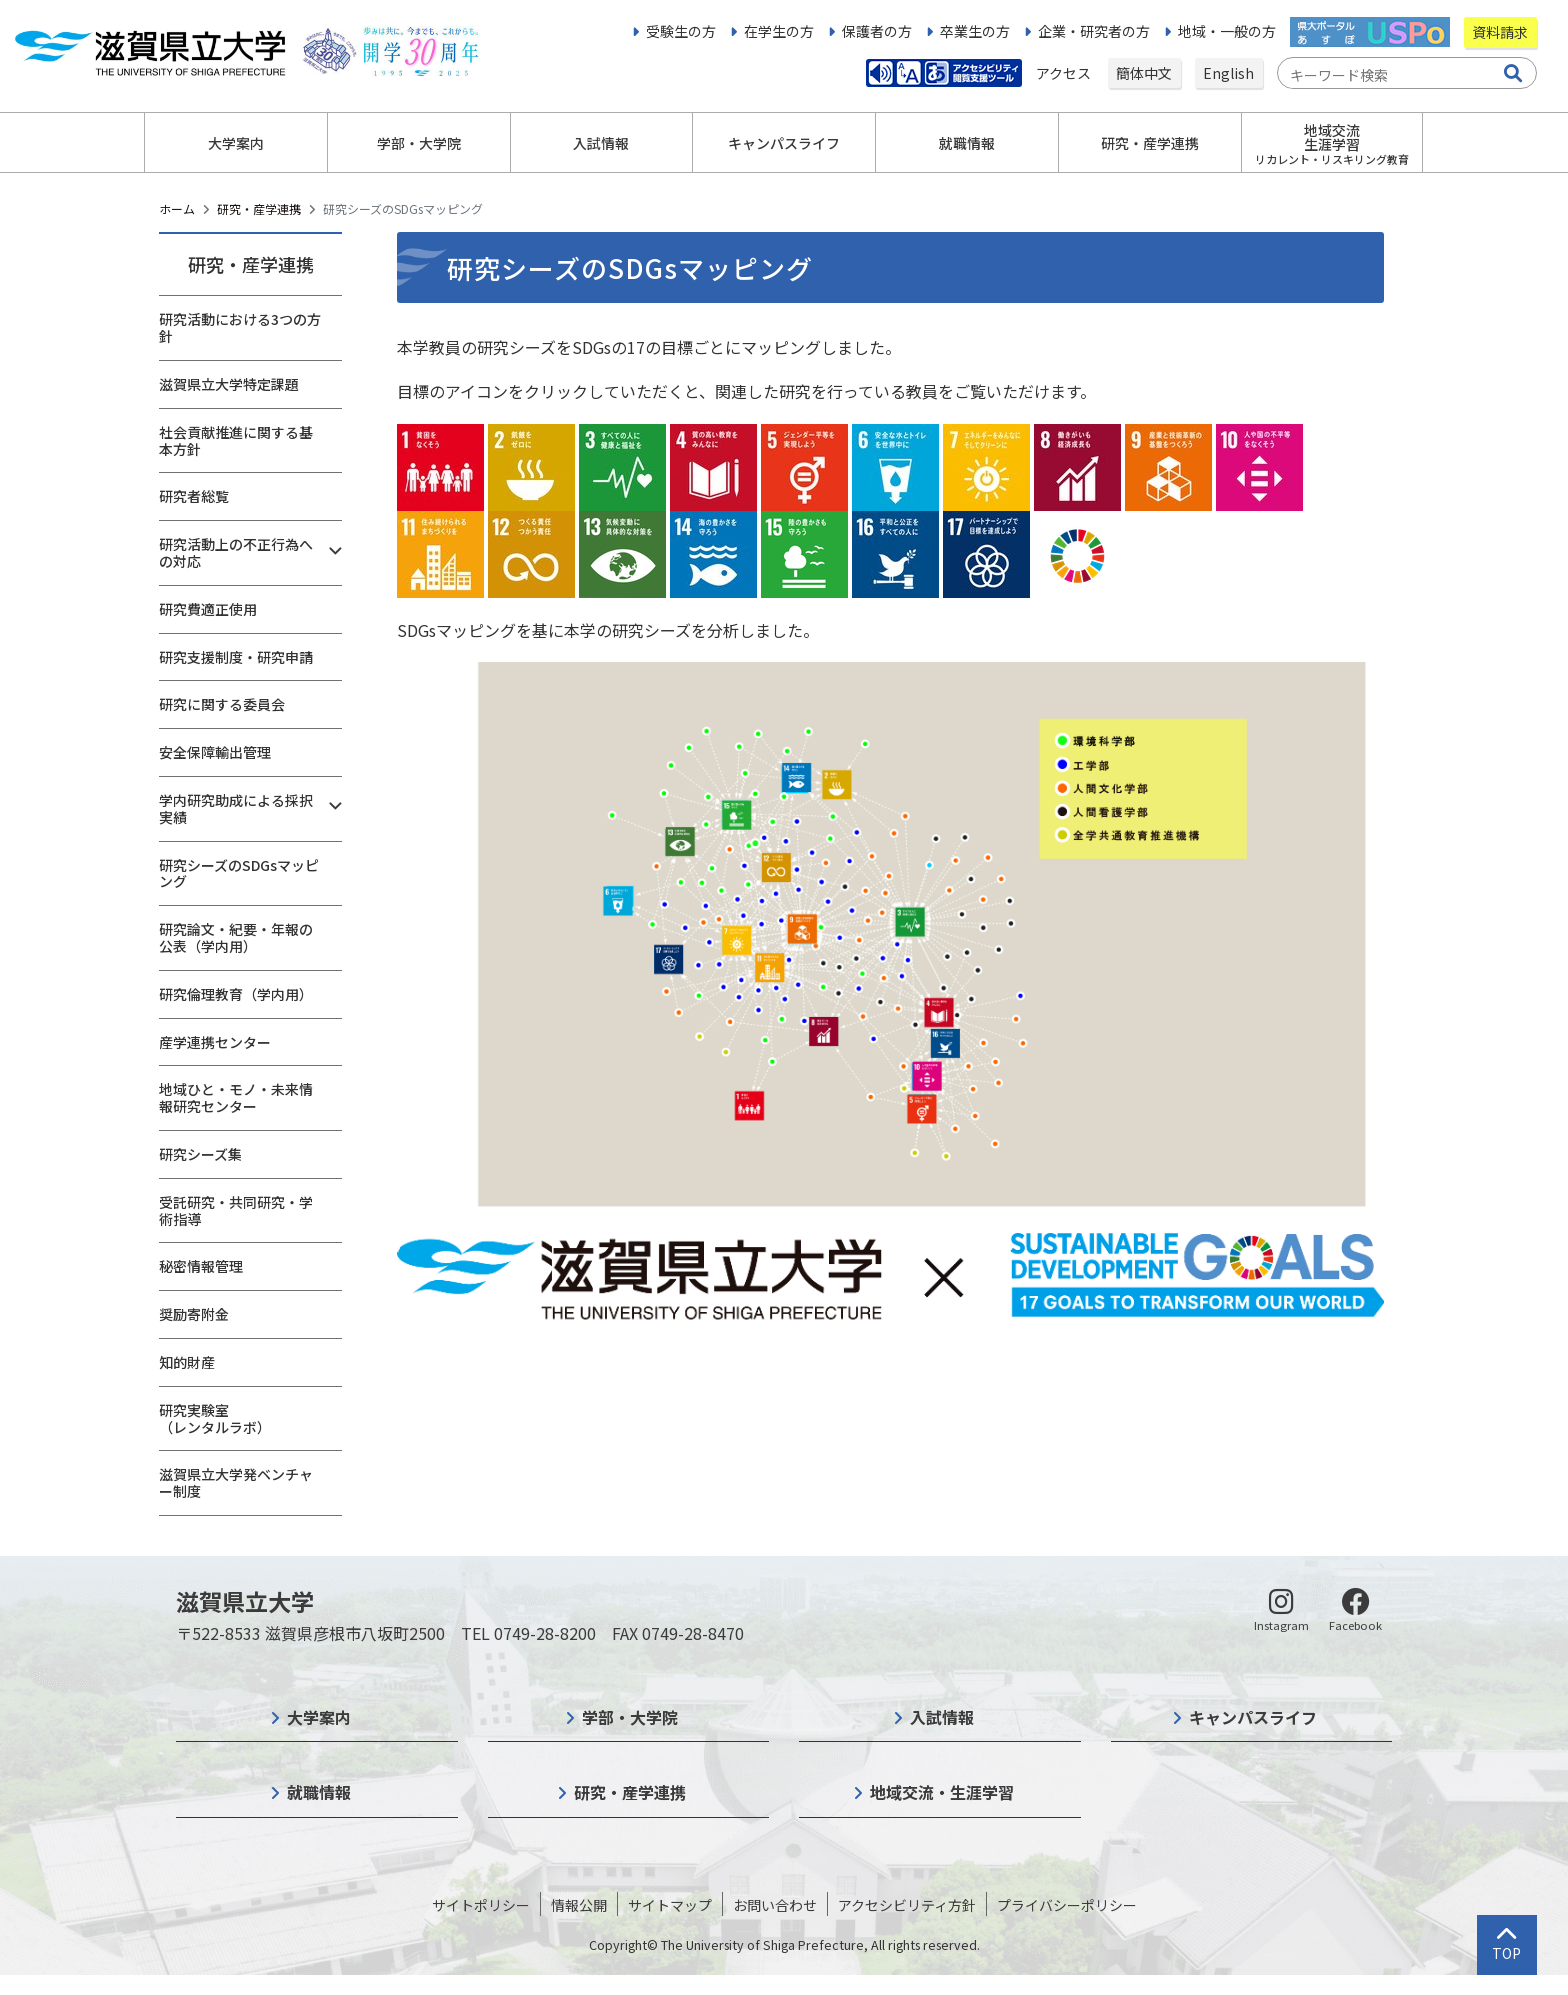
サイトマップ (670, 1905)
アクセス (1065, 73)
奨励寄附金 (194, 1314)
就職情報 (319, 1792)
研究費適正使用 (208, 609)
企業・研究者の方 (1094, 31)
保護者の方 (877, 31)
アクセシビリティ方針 (907, 1905)
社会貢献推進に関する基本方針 (236, 440)
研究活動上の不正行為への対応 (236, 552)
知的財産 (187, 1362)
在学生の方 (779, 31)
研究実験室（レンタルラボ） (215, 1418)
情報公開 (579, 1905)
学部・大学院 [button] (419, 143)
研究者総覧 (194, 496)
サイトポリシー (481, 1905)
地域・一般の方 (1227, 31)
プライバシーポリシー (1067, 1905)
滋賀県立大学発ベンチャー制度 (236, 1482)
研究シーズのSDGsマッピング (239, 873)
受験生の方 (681, 31)
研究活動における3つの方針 (240, 327)
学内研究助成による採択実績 (236, 808)
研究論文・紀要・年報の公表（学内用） (236, 937)
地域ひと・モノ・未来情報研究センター (236, 1097)
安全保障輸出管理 (215, 752)
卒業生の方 (975, 31)
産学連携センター (215, 1042)
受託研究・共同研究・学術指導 (236, 1210)
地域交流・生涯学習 (942, 1792)
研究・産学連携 (259, 208)
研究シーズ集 (200, 1154)
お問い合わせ (775, 1905)
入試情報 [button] (601, 143)
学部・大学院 (630, 1717)
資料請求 (1500, 32)
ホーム (177, 208)
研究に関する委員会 (222, 704)
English (1228, 73)
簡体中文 (1144, 73)
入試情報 (942, 1717)
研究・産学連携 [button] (1150, 143)
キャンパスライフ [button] (784, 143)
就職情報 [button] (967, 143)
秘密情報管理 (201, 1266)
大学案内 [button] (236, 143)
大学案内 (319, 1717)
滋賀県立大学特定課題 (229, 384)
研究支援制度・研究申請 (236, 657)
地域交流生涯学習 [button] (1332, 143)
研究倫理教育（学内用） (236, 994)
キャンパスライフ (1253, 1717)
